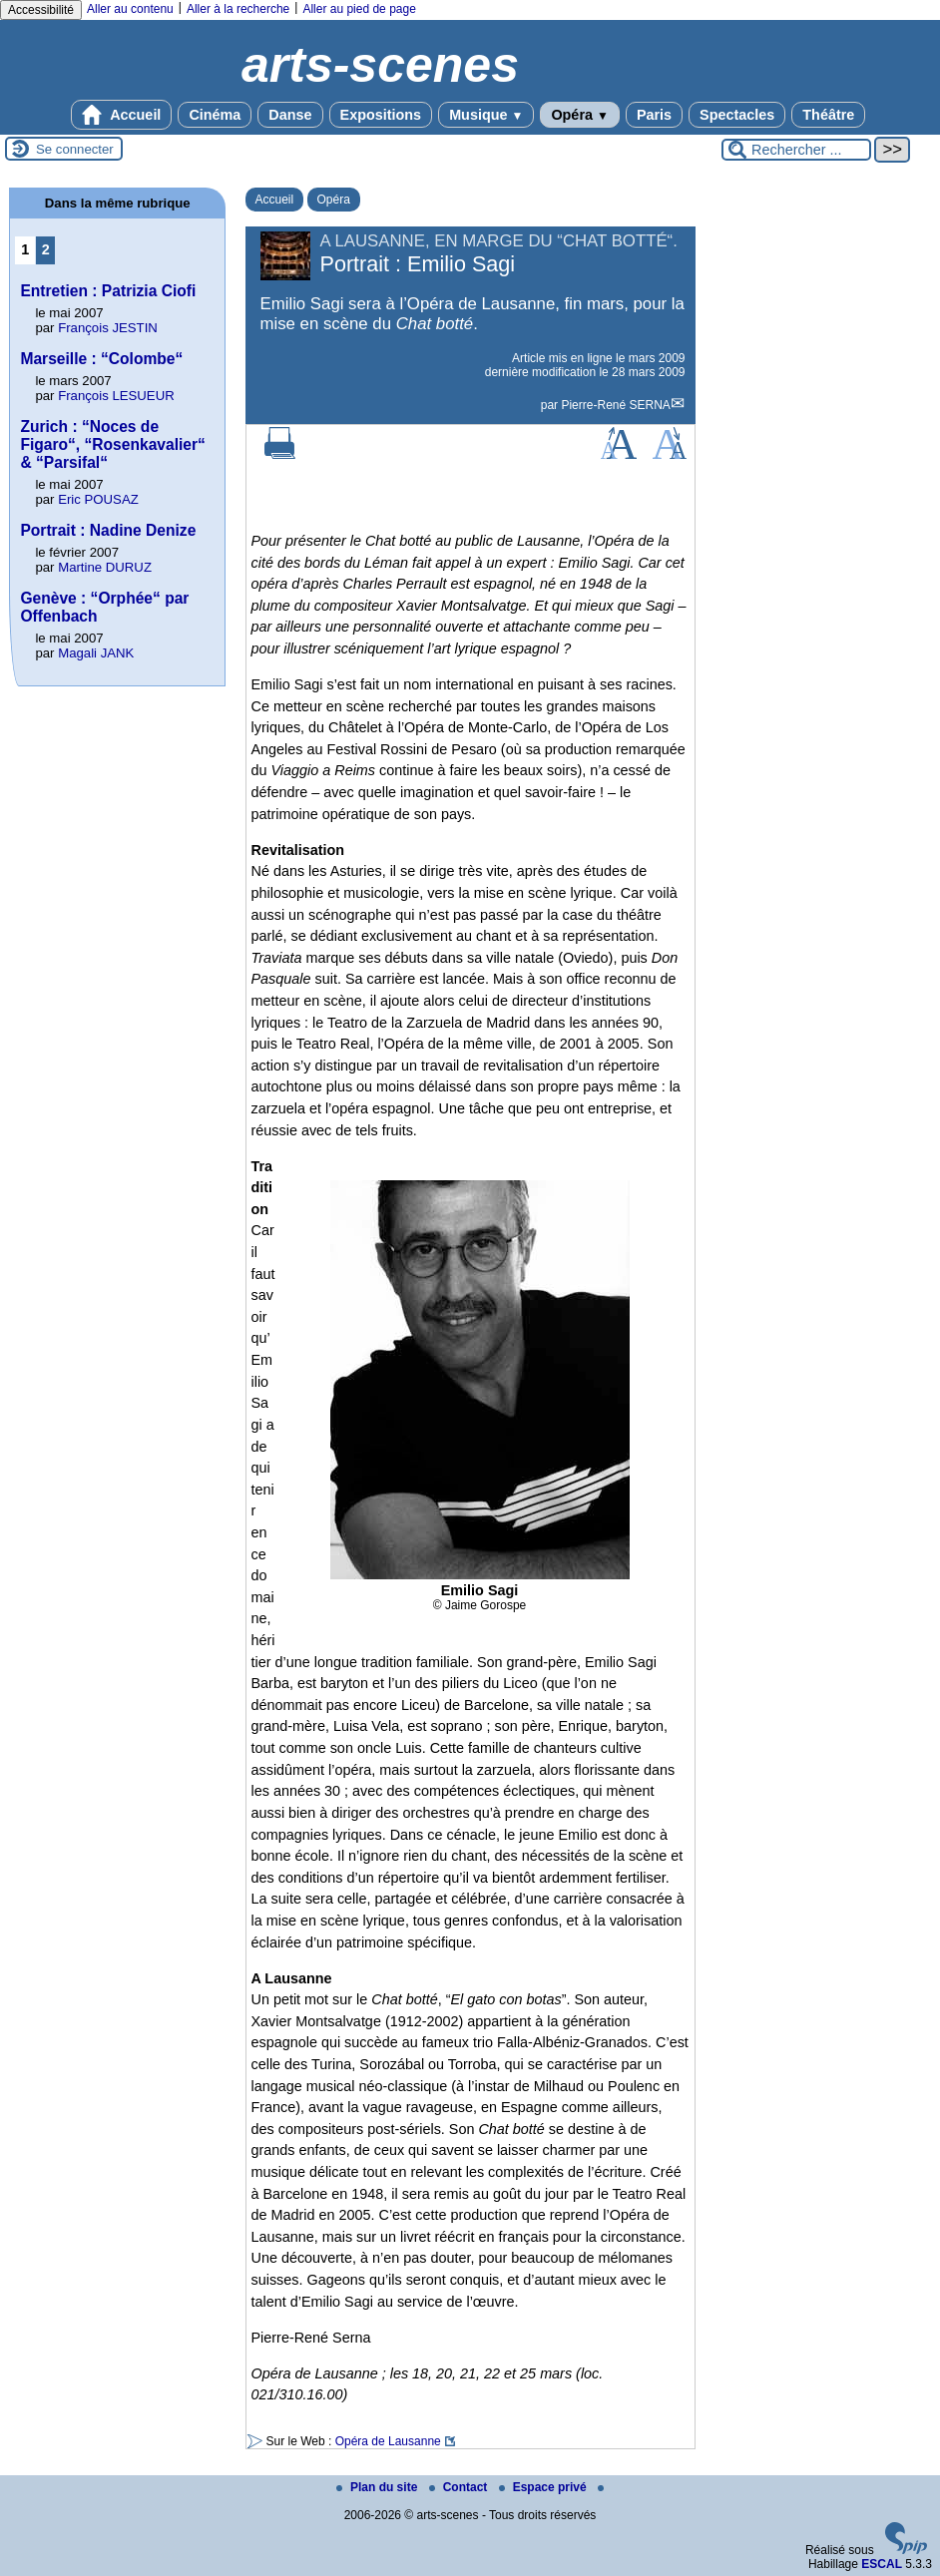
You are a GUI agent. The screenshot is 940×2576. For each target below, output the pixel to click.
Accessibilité (41, 10)
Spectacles (737, 115)
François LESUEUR (116, 395)
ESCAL (881, 2564)
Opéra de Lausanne (388, 2441)
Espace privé (544, 2487)
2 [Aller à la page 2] (46, 249)
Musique (486, 115)
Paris (654, 115)
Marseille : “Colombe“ (101, 358)
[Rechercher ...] (796, 150)
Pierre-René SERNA (615, 405)
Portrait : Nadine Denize (108, 530)
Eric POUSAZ (98, 499)
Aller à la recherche (238, 9)
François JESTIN (108, 327)
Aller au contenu (130, 9)
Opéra (579, 115)
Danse (289, 115)
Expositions (381, 115)
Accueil (122, 115)
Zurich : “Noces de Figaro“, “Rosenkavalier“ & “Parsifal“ (112, 444)
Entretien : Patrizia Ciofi (108, 290)
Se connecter (75, 149)
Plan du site (378, 2487)
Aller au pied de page (358, 9)
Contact (460, 2487)
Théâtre (828, 115)
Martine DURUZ (105, 567)
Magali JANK (96, 652)
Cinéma (214, 115)
